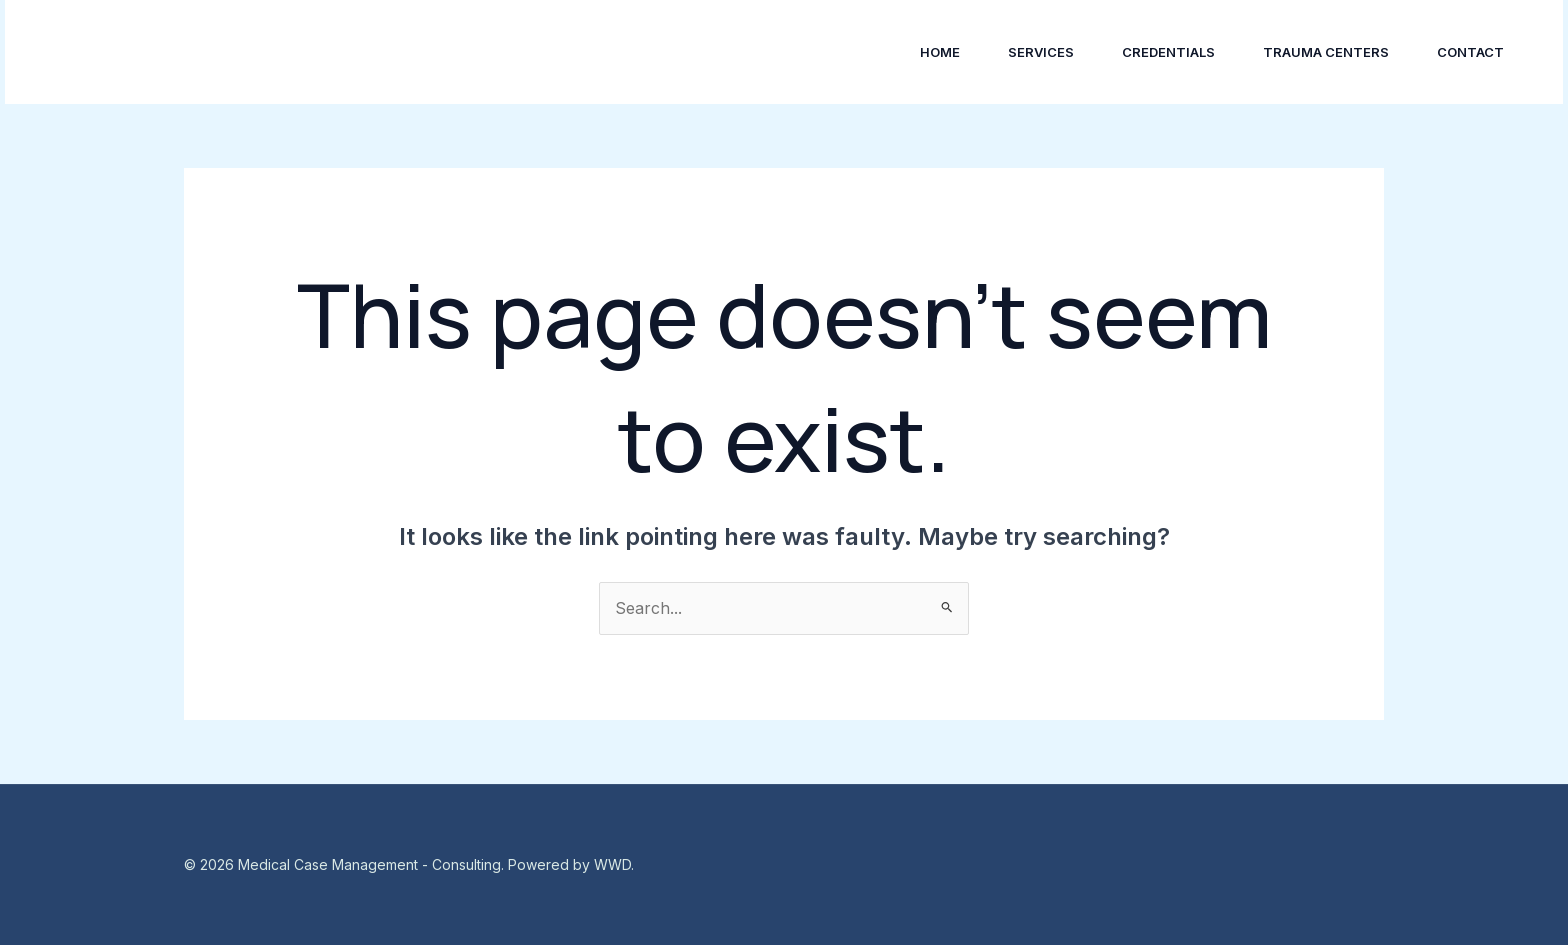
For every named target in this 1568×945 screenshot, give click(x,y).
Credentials (1168, 52)
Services (1041, 52)
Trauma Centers (1326, 52)
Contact (1470, 52)
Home (940, 52)
